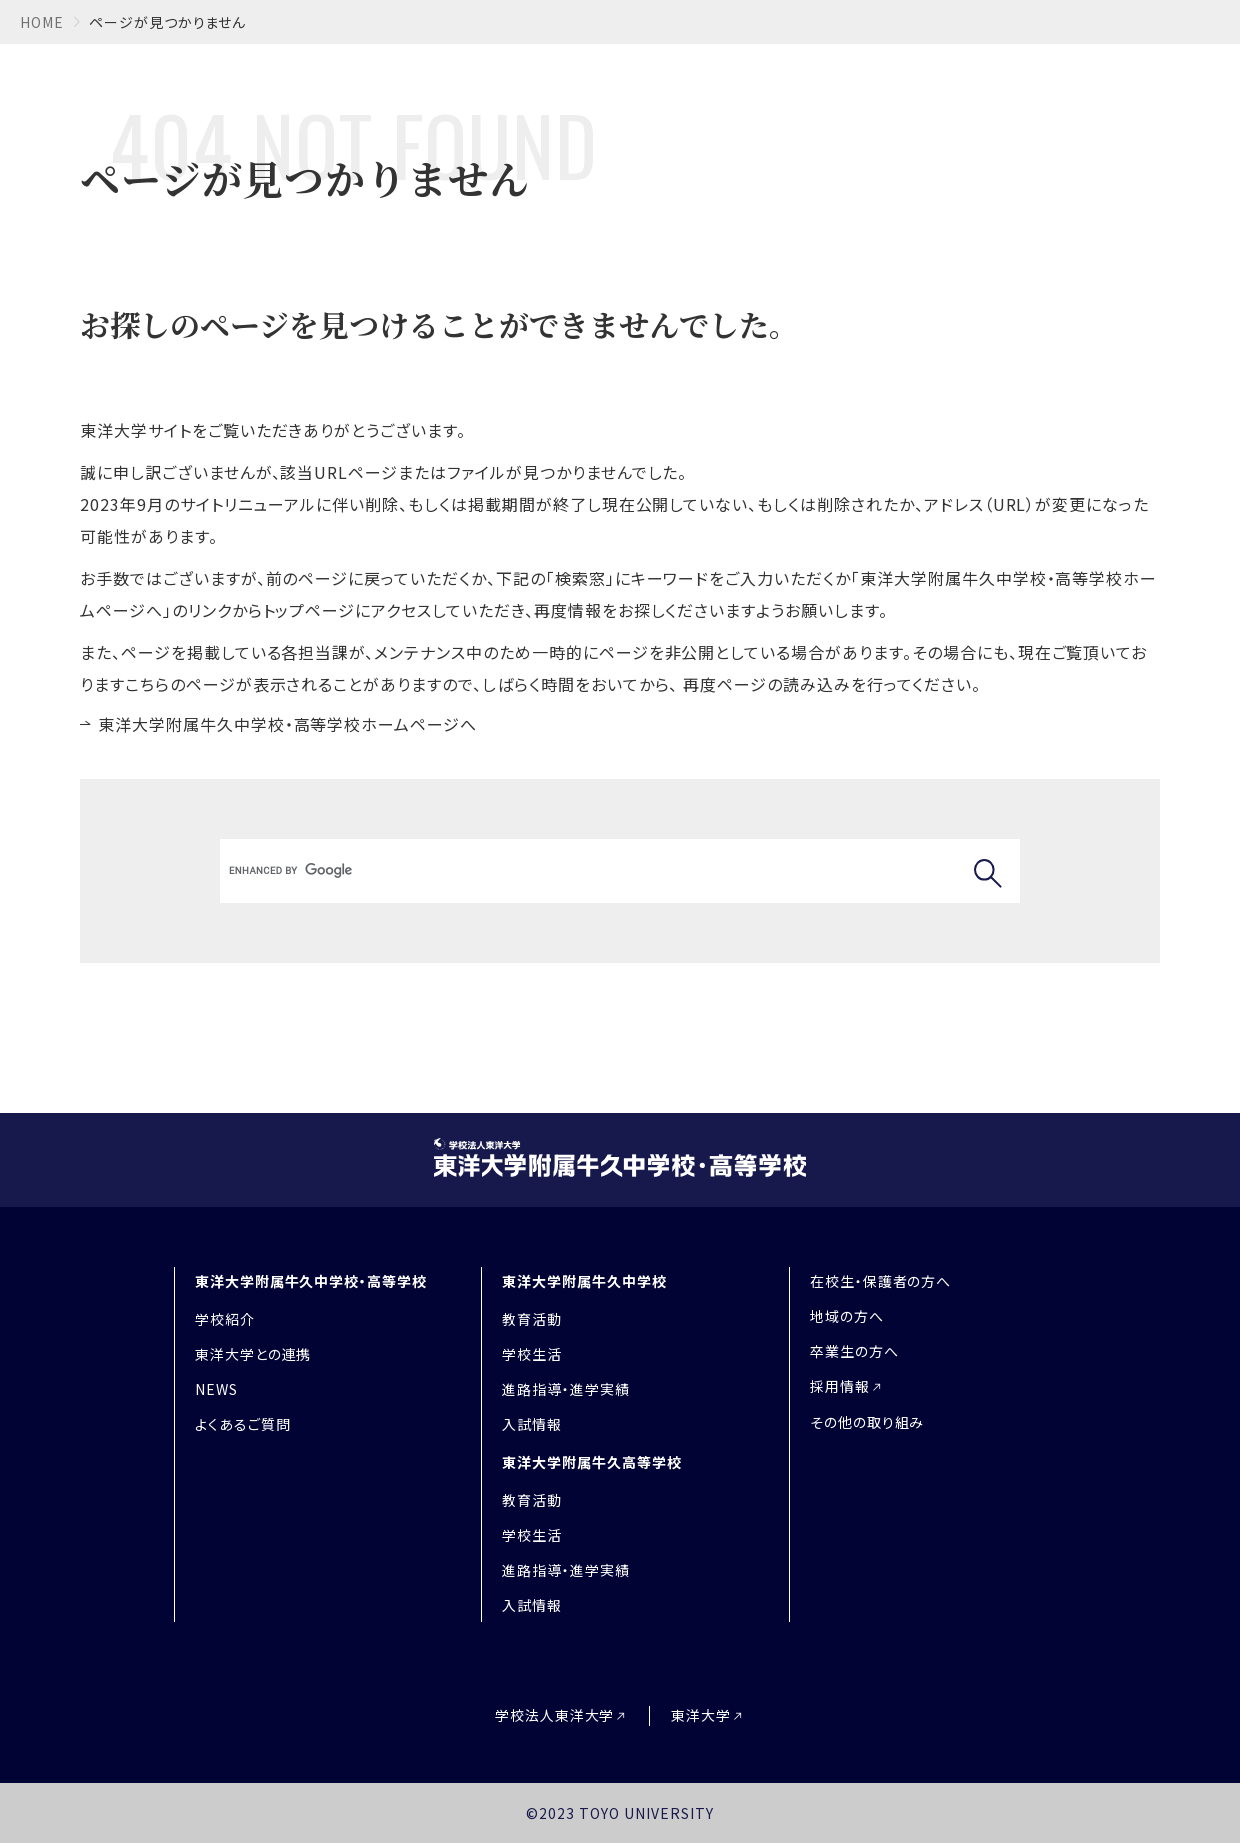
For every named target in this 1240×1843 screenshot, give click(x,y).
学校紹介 (225, 1319)
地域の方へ (847, 1316)
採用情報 (840, 1386)
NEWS (216, 1389)
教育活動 (532, 1319)
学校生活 (532, 1354)
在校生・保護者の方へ (881, 1281)
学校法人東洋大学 (555, 1715)
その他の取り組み (867, 1422)
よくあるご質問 (243, 1424)
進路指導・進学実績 (566, 1389)
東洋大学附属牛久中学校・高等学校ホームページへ (287, 724)
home (42, 22)
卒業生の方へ (854, 1351)
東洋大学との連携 (253, 1354)
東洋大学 (701, 1715)
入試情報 (532, 1424)
